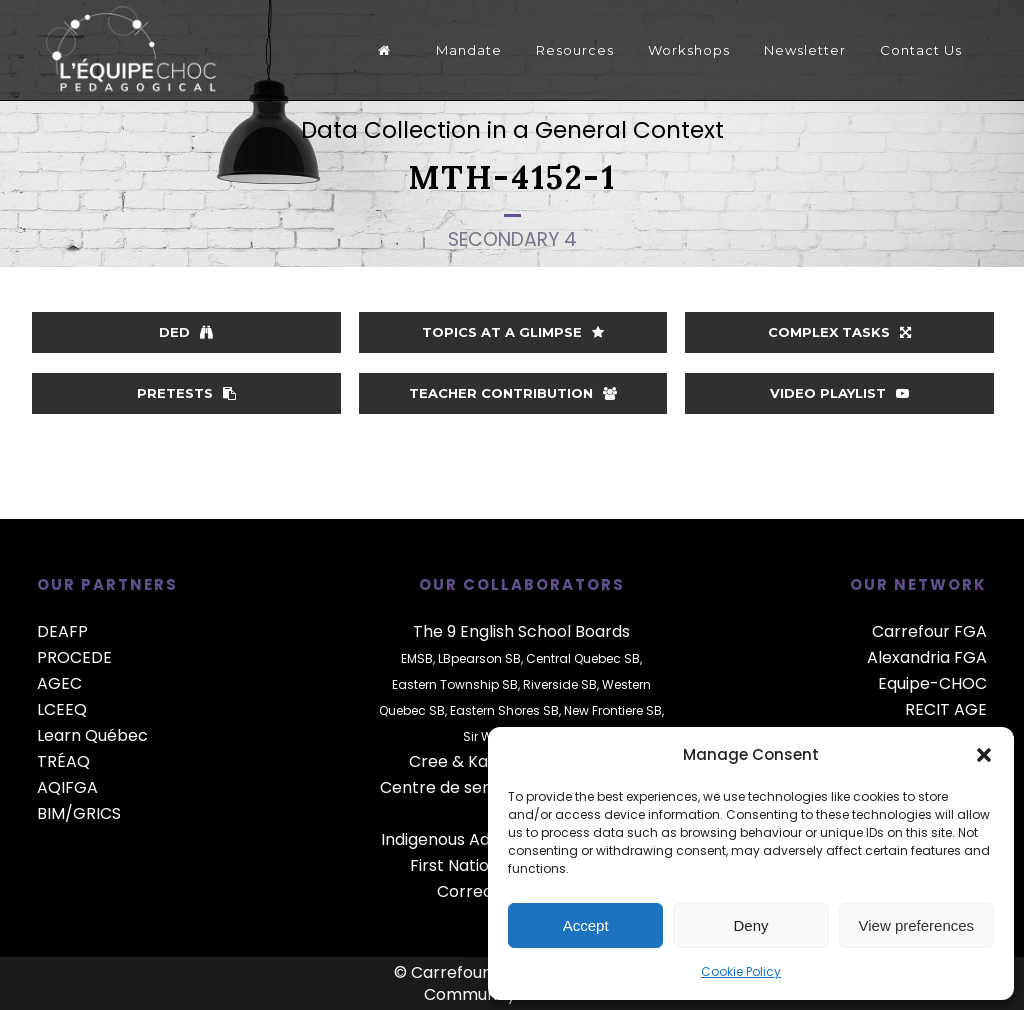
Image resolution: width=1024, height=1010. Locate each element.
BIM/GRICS (79, 813)
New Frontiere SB (613, 710)
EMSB (417, 658)
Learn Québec (92, 735)
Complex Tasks (839, 332)
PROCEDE (74, 657)
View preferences (917, 925)
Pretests (186, 393)
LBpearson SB (479, 658)
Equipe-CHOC (932, 683)
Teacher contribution (513, 393)
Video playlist (839, 393)
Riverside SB (560, 684)
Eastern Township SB (455, 684)
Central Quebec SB (583, 658)
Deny (750, 925)
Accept (586, 925)
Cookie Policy (741, 971)
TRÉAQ (63, 761)
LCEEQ (62, 709)
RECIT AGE (946, 709)
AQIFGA (67, 787)
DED (186, 332)
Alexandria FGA (927, 657)
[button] (984, 755)
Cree (428, 761)
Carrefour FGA (929, 631)
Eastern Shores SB (504, 710)
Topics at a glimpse (513, 332)
